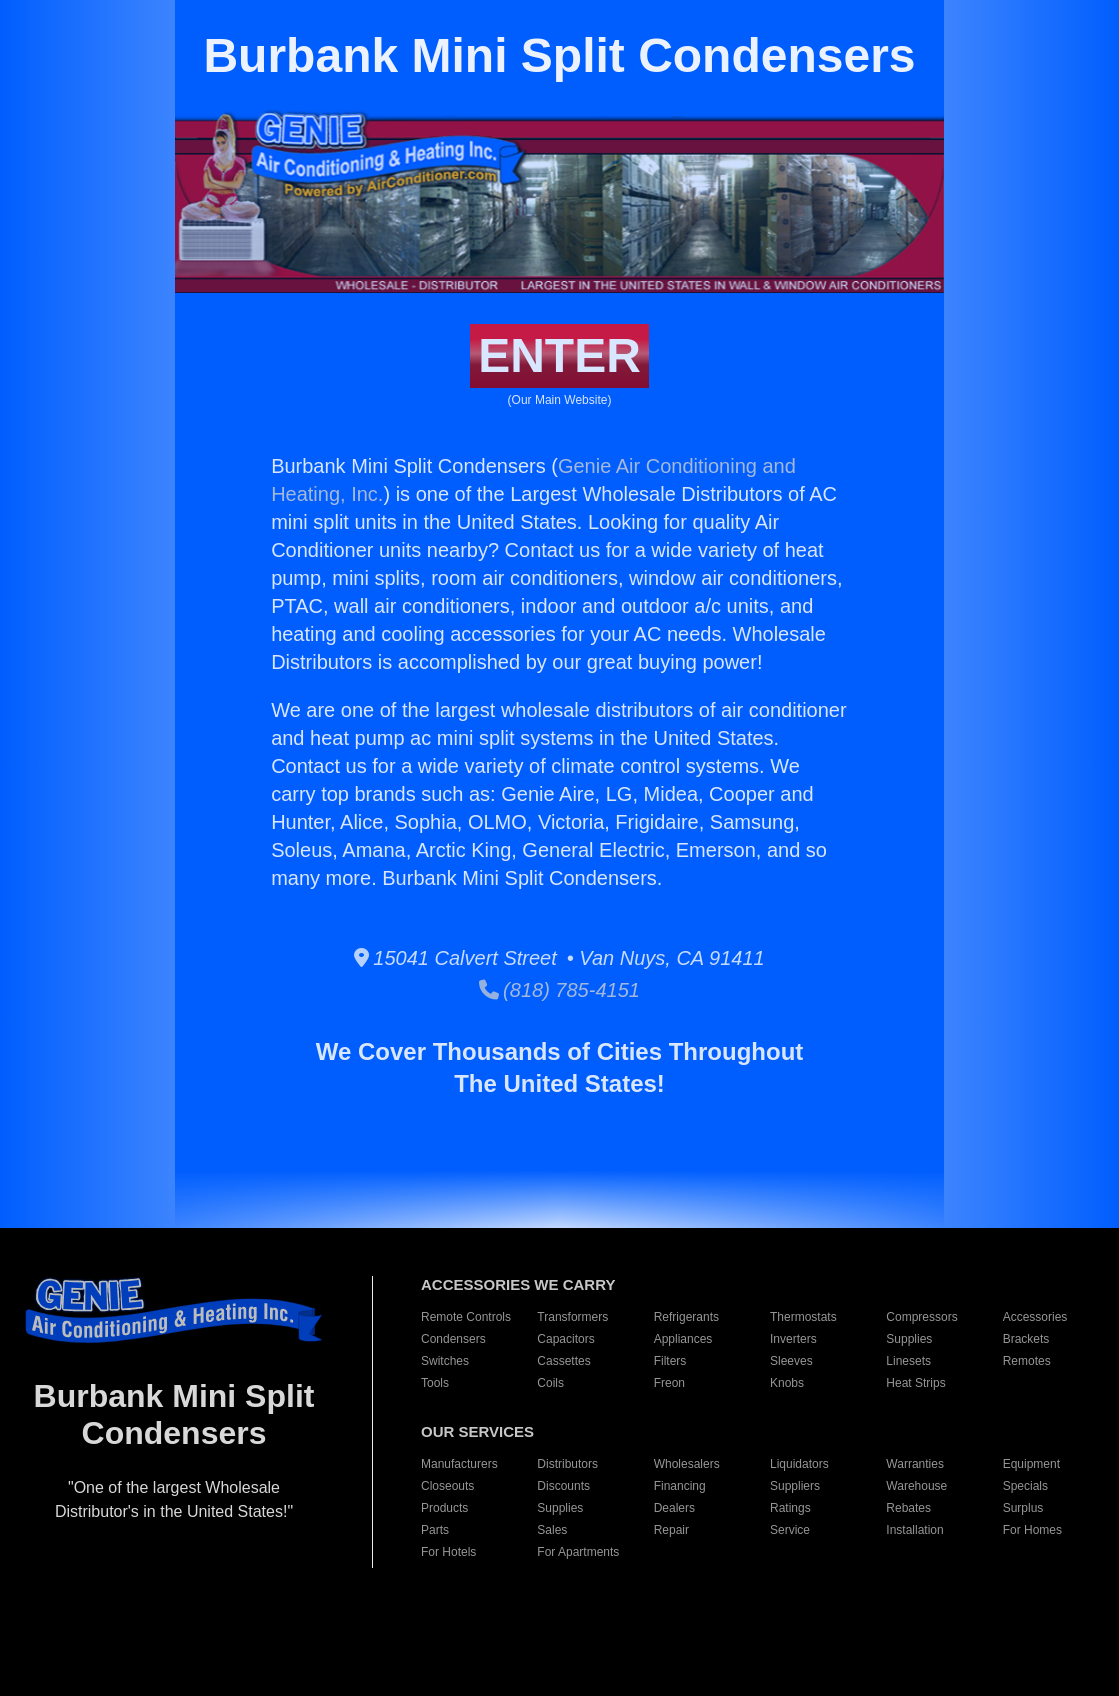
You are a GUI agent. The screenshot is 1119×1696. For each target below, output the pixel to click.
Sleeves (791, 1361)
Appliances (683, 1339)
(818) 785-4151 (559, 990)
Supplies (909, 1339)
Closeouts (447, 1486)
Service (790, 1530)
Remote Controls (466, 1317)
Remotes (1027, 1361)
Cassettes (563, 1361)
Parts (435, 1530)
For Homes (1032, 1530)
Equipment (1031, 1464)
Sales (552, 1530)
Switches (445, 1361)
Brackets (1026, 1339)
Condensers (453, 1339)
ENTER (559, 355)
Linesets (908, 1361)
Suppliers (795, 1486)
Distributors (567, 1464)
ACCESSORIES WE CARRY (518, 1284)
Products (444, 1508)
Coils (550, 1383)
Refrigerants (686, 1317)
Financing (680, 1486)
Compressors (921, 1317)
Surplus (1023, 1508)
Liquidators (799, 1464)
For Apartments (578, 1552)
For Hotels (448, 1552)
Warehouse (916, 1486)
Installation (914, 1530)
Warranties (915, 1464)
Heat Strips (915, 1383)
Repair (671, 1530)
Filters (670, 1361)
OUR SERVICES (477, 1431)
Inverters (793, 1339)
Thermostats (803, 1317)
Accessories (1035, 1317)
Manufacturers (459, 1464)
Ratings (790, 1508)
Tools (435, 1383)
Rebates (908, 1508)
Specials (1025, 1486)
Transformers (572, 1317)
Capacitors (565, 1339)
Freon (669, 1383)
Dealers (674, 1508)
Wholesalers (687, 1464)
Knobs (787, 1383)
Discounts (563, 1486)
